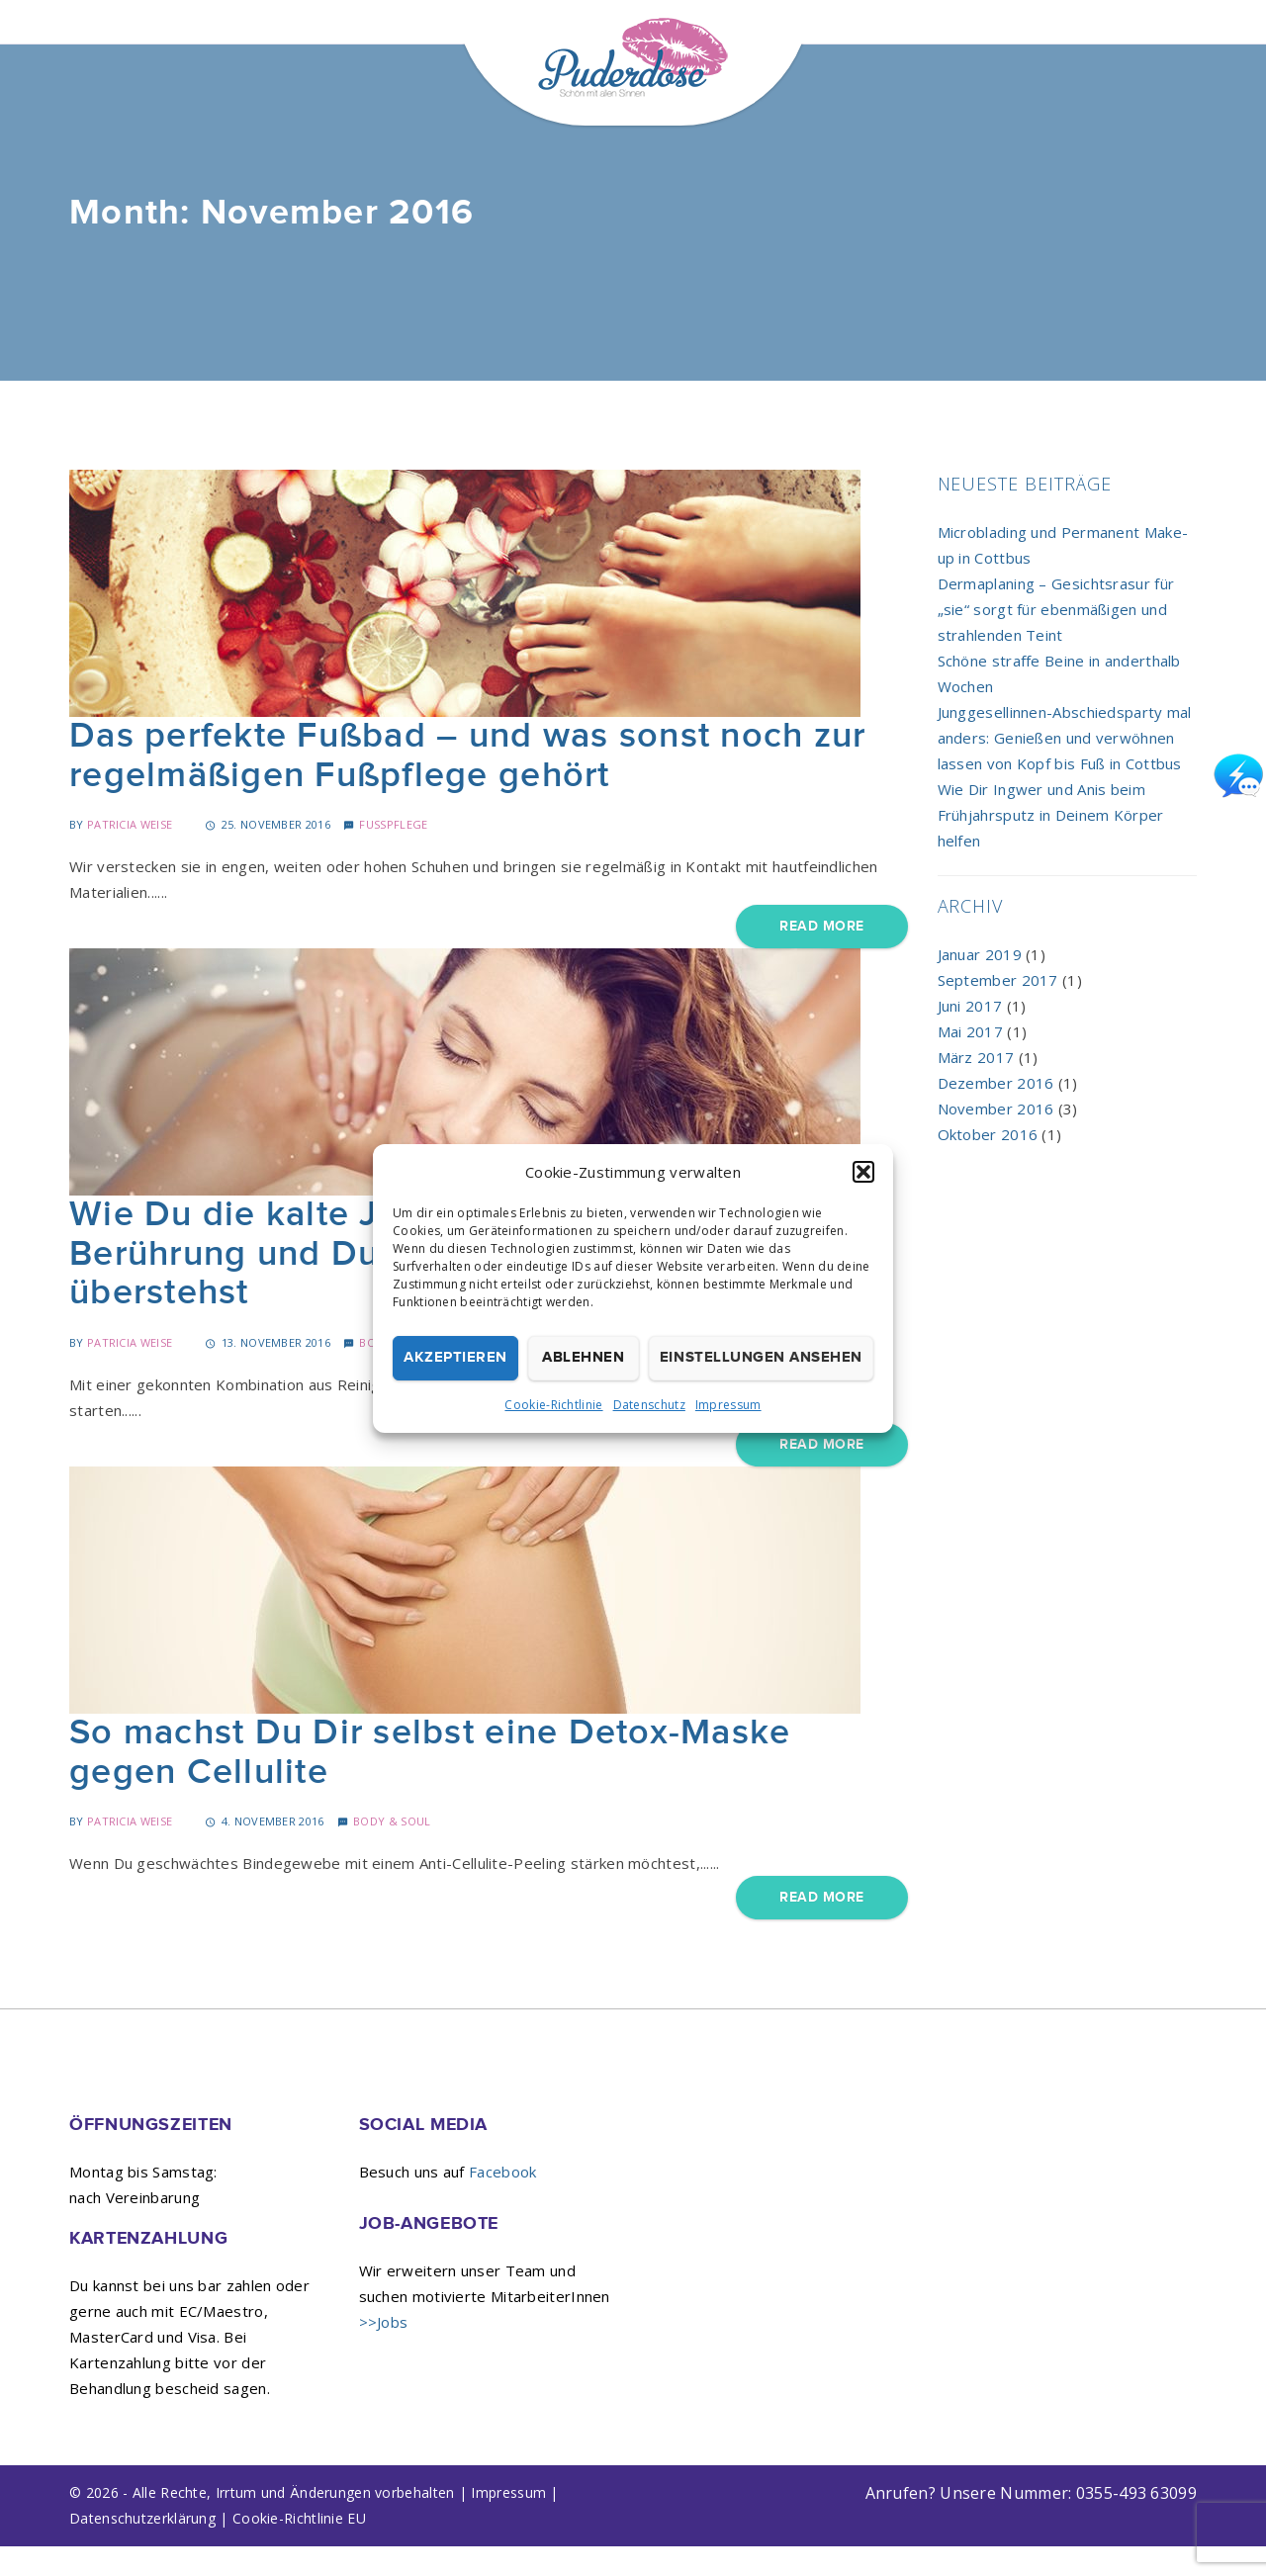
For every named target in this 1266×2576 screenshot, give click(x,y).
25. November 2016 (267, 853)
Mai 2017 (970, 1061)
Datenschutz (649, 1404)
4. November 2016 (264, 1850)
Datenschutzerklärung (142, 2547)
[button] (863, 1172)
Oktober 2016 (988, 1164)
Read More (821, 955)
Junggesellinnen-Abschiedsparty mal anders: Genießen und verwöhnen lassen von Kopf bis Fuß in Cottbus (1065, 767)
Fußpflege (393, 853)
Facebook (502, 2201)
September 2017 (998, 1010)
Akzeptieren (455, 1357)
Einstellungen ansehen (761, 1357)
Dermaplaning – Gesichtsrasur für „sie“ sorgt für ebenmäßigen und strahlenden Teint (1056, 638)
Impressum (728, 1404)
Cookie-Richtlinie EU (299, 2547)
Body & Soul (391, 1850)
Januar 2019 (980, 984)
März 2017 (976, 1087)
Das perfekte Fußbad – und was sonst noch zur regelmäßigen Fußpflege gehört (467, 786)
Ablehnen (583, 1357)
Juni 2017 (970, 1035)
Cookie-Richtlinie (553, 1404)
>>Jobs (383, 2351)
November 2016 (996, 1138)
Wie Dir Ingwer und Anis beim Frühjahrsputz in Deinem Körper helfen (1051, 844)
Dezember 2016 (996, 1112)
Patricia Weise (129, 853)
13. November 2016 (267, 1372)
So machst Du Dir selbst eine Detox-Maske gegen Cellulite (429, 1782)
